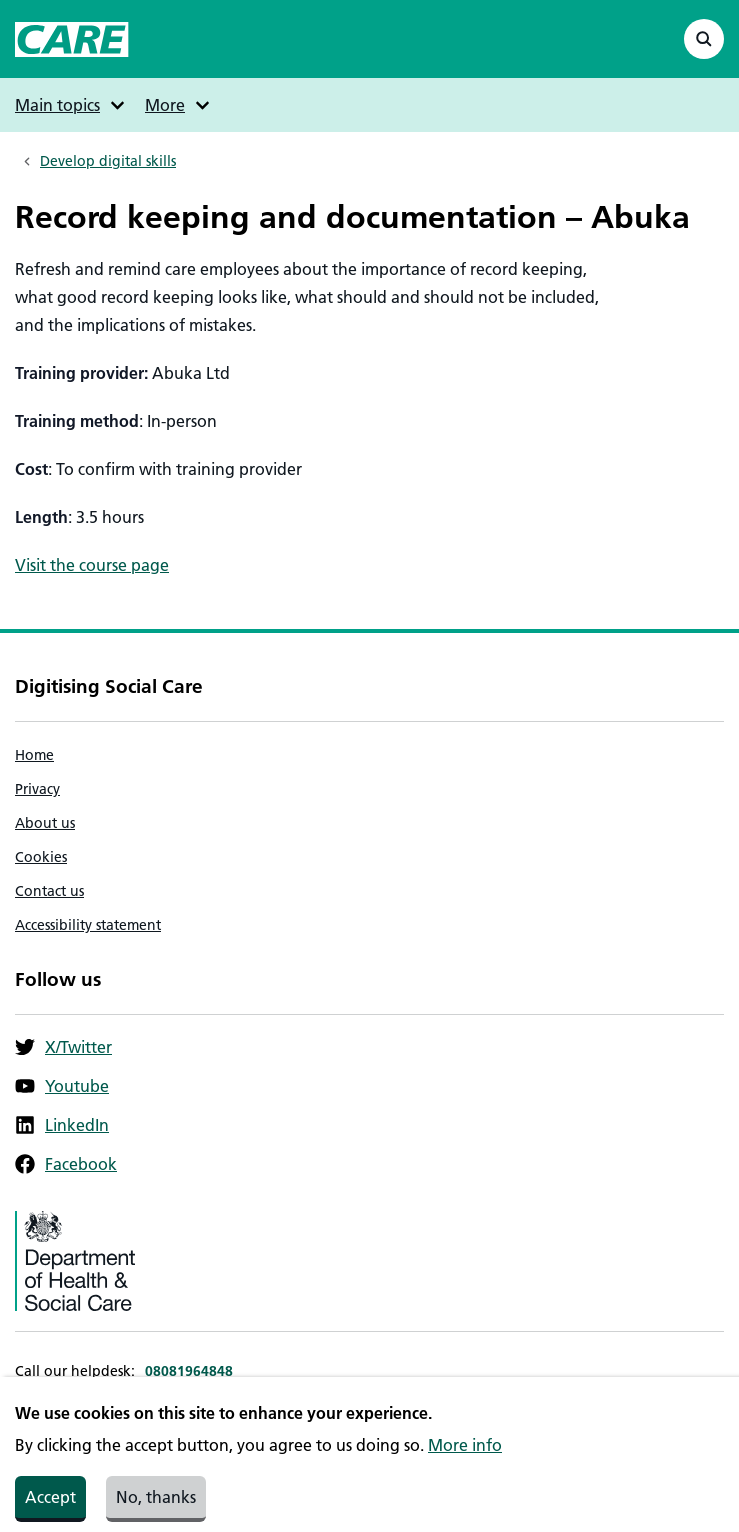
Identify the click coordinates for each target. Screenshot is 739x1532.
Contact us (49, 891)
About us (45, 823)
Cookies (41, 857)
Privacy (37, 789)
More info (465, 1457)
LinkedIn (62, 1125)
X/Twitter (63, 1047)
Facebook (66, 1164)
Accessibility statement (88, 925)
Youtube (62, 1086)
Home (34, 755)
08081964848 (189, 1371)
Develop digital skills (108, 161)
